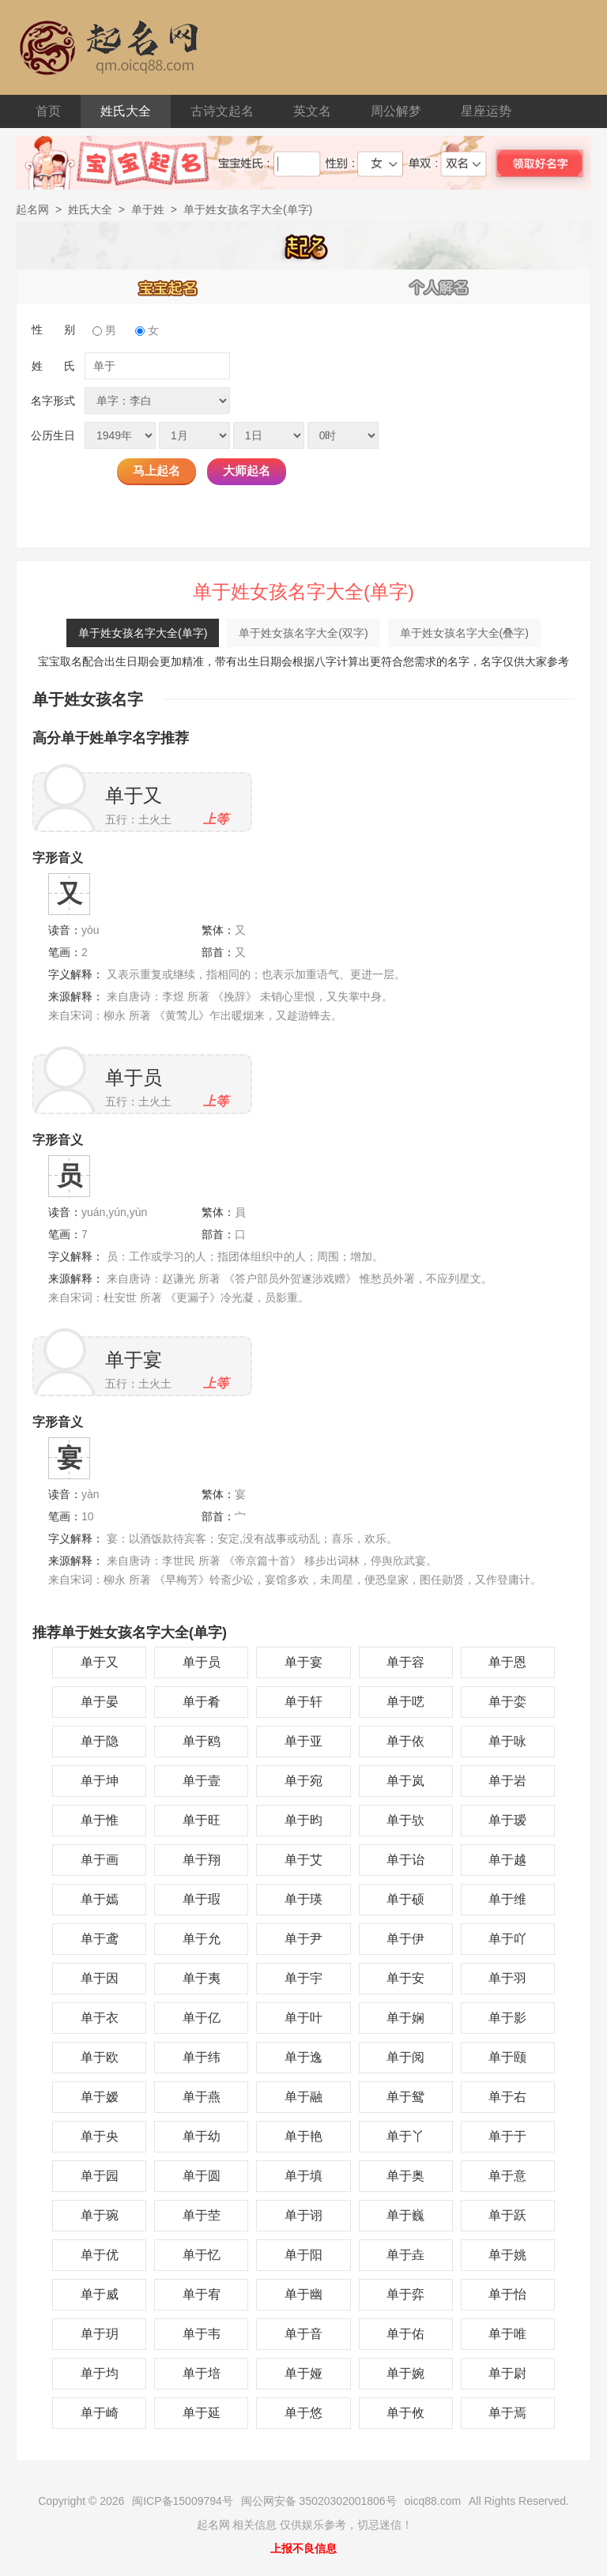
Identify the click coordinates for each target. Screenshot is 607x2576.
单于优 (100, 2255)
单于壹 (202, 1780)
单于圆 (202, 2175)
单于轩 (303, 1701)
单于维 (507, 1899)
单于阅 (405, 2057)
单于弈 (405, 2294)
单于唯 (507, 2334)
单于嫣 (100, 1899)
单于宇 (303, 1978)
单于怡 (507, 2294)
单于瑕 (202, 1899)
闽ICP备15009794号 (182, 2501)
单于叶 (303, 2017)
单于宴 (133, 1359)
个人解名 (439, 286)
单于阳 (303, 2255)
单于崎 (100, 2413)
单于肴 (202, 1701)
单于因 (100, 1978)
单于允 (202, 1938)
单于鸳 (405, 2096)
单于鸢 (100, 1938)
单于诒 (405, 1859)
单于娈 (507, 1701)
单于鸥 (202, 1741)
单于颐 (507, 2057)
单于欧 (100, 2057)
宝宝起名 (168, 286)
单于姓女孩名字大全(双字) (303, 633)
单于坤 (100, 1780)
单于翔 (202, 1859)
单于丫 (405, 2136)
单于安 (405, 1978)
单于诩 (303, 2215)
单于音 (303, 2334)
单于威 (100, 2294)
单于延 (202, 2413)
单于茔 (202, 2215)
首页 (48, 111)
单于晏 (100, 1701)
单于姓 (147, 209)
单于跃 (507, 2215)
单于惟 (100, 1820)
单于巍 (405, 2215)
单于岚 (405, 1780)
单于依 (405, 1741)
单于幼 (202, 2136)
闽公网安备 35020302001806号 (319, 2501)
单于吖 (507, 1938)
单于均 (100, 2373)
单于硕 (405, 1899)
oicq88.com (433, 2501)
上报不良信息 (303, 2548)
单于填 (303, 2175)
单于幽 (303, 2294)
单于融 (303, 2096)
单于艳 (303, 2136)
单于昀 (303, 1820)
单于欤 (405, 1820)
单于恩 (507, 1662)
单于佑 (405, 2334)
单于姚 (507, 2255)
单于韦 (202, 2334)
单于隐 (100, 1741)
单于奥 (405, 2175)
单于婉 (405, 2373)
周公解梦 (396, 111)
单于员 (133, 1077)
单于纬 (202, 2057)
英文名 (312, 111)
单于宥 (202, 2294)
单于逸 (303, 2057)
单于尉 (507, 2373)
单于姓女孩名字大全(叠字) (464, 633)
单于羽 (507, 1978)
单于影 (507, 2017)
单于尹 (303, 1938)
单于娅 (303, 2373)
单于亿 (202, 2017)
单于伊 (405, 1938)
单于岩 (507, 1780)
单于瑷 (507, 1820)
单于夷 (202, 1978)
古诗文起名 (222, 111)
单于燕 (202, 2096)
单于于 (507, 2136)
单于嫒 (100, 2096)
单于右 (507, 2096)
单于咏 (507, 1741)
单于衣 (100, 2017)
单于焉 (507, 2413)
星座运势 (486, 111)
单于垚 (405, 2255)
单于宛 (303, 1780)
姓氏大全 (125, 111)
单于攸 (405, 2413)
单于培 (202, 2373)
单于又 (133, 795)
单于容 (405, 1662)
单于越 (507, 1859)
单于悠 (303, 2413)
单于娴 (405, 2017)
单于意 (507, 2175)
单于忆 (202, 2255)
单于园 (100, 2175)
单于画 (100, 1859)
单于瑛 (303, 1899)
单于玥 (100, 2334)
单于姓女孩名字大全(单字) (142, 633)
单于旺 (202, 1820)
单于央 (100, 2136)
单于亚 (303, 1741)
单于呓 (405, 1701)
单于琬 (100, 2215)
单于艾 (303, 1859)
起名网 (32, 209)
